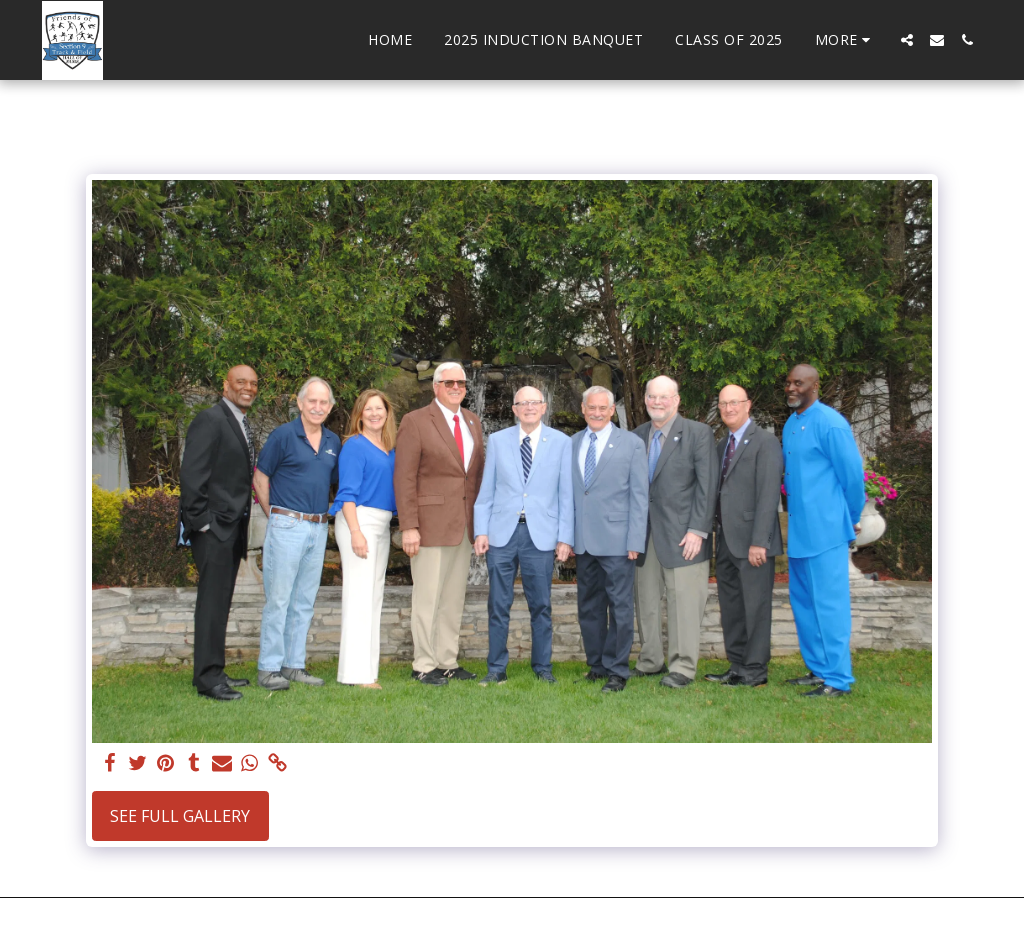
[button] (907, 40)
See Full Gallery (180, 816)
